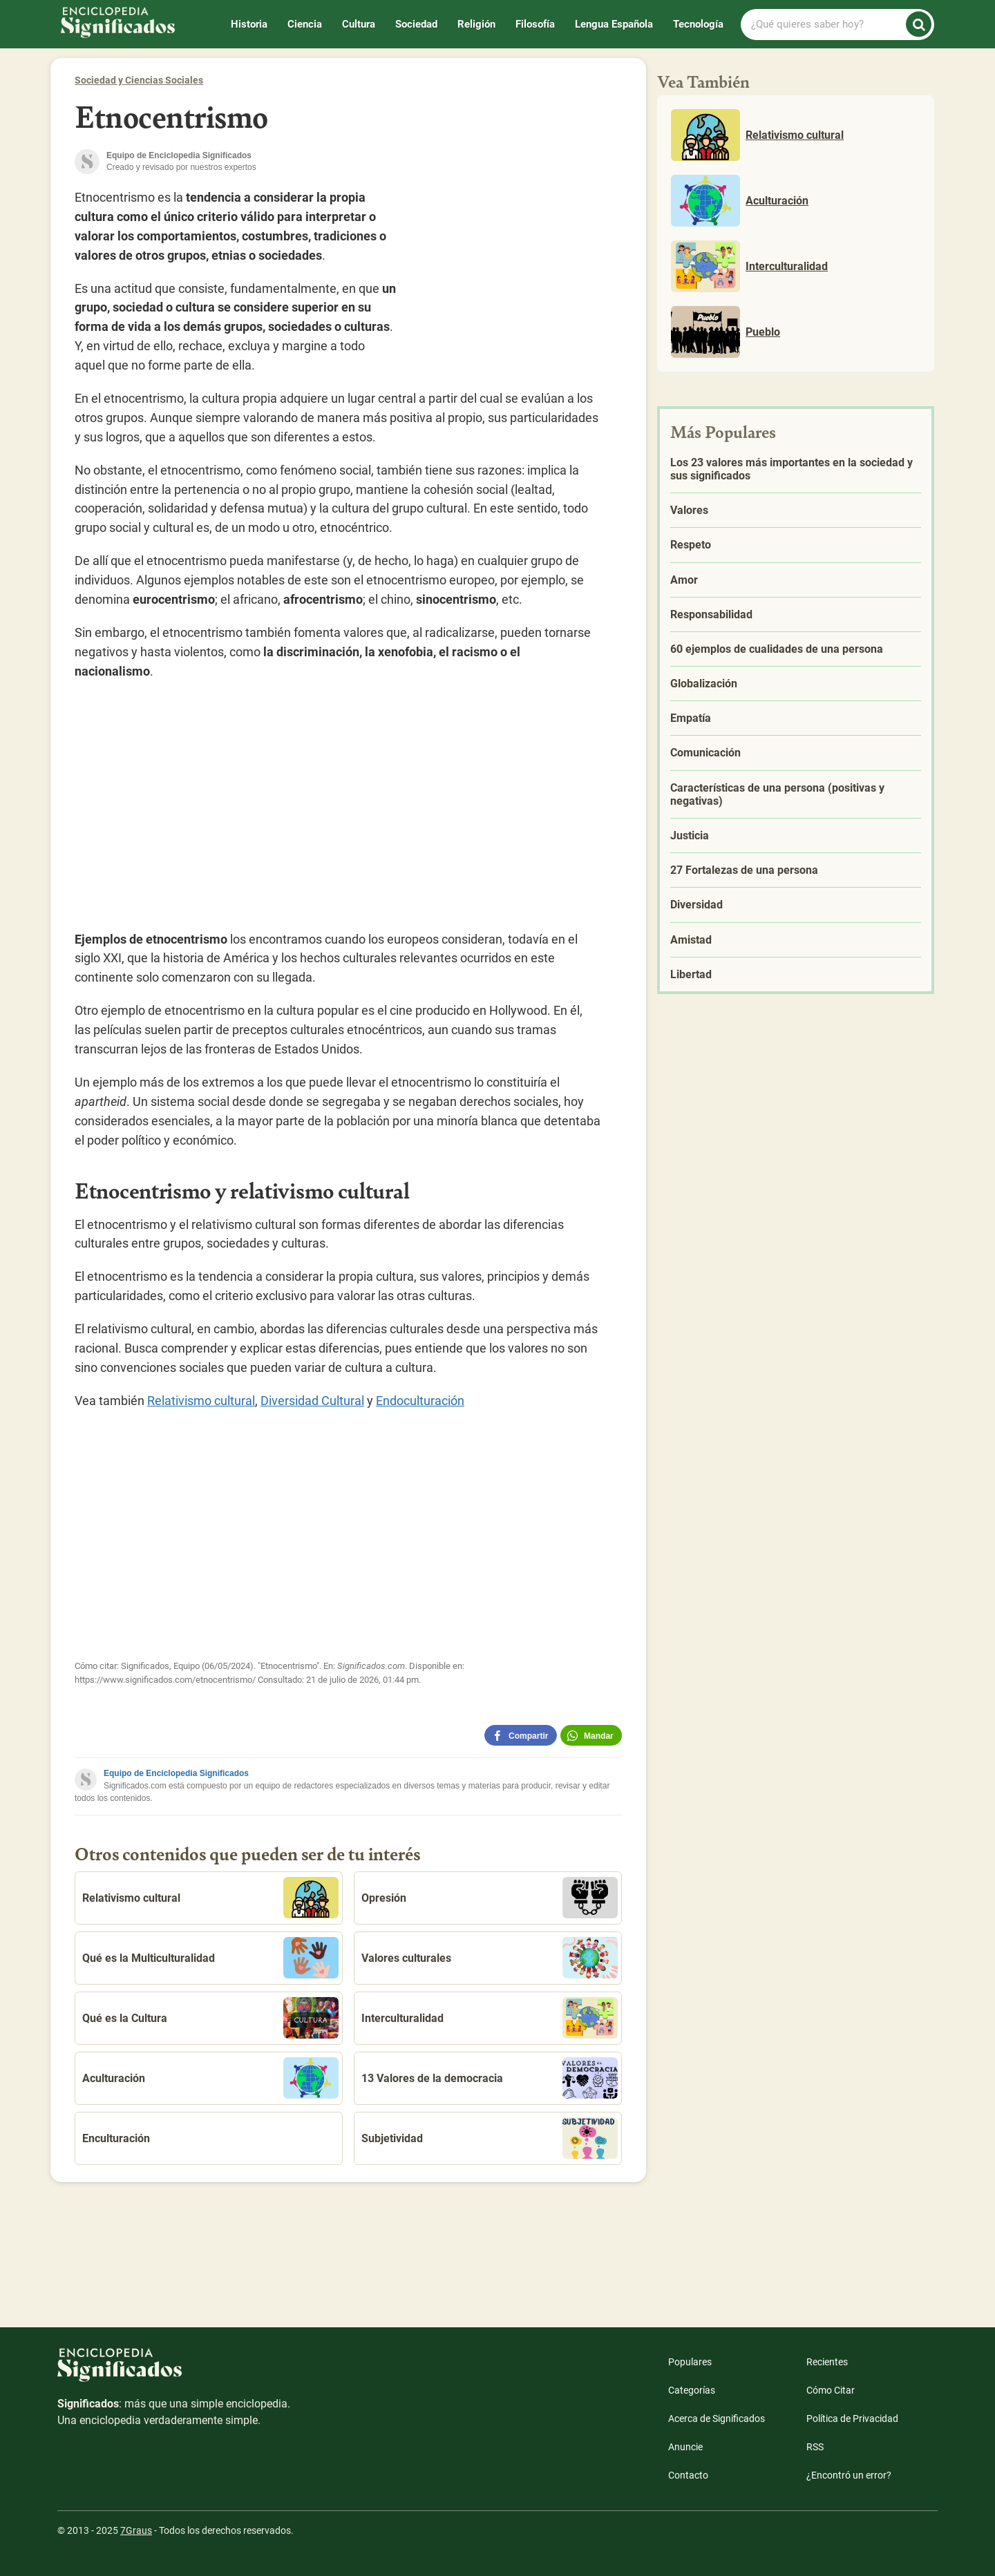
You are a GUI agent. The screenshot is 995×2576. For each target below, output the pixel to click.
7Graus (136, 2530)
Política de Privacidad (852, 2418)
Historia (249, 24)
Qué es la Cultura (210, 2018)
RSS (815, 2446)
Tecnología (698, 24)
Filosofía (535, 24)
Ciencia (304, 24)
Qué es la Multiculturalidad (210, 1957)
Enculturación (116, 2138)
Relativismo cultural (201, 1400)
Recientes (827, 2361)
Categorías (691, 2390)
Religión (476, 24)
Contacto (688, 2475)
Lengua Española (614, 24)
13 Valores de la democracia (489, 2078)
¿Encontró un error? (848, 2475)
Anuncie (685, 2446)
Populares (690, 2361)
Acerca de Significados (716, 2418)
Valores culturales (489, 1957)
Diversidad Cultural (312, 1400)
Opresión (489, 1897)
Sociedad (416, 24)
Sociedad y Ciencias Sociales (139, 80)
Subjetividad (489, 2138)
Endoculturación (420, 1400)
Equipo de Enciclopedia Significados (176, 1773)
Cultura (358, 24)
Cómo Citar (830, 2390)
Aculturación (210, 2078)
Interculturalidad (489, 2018)
